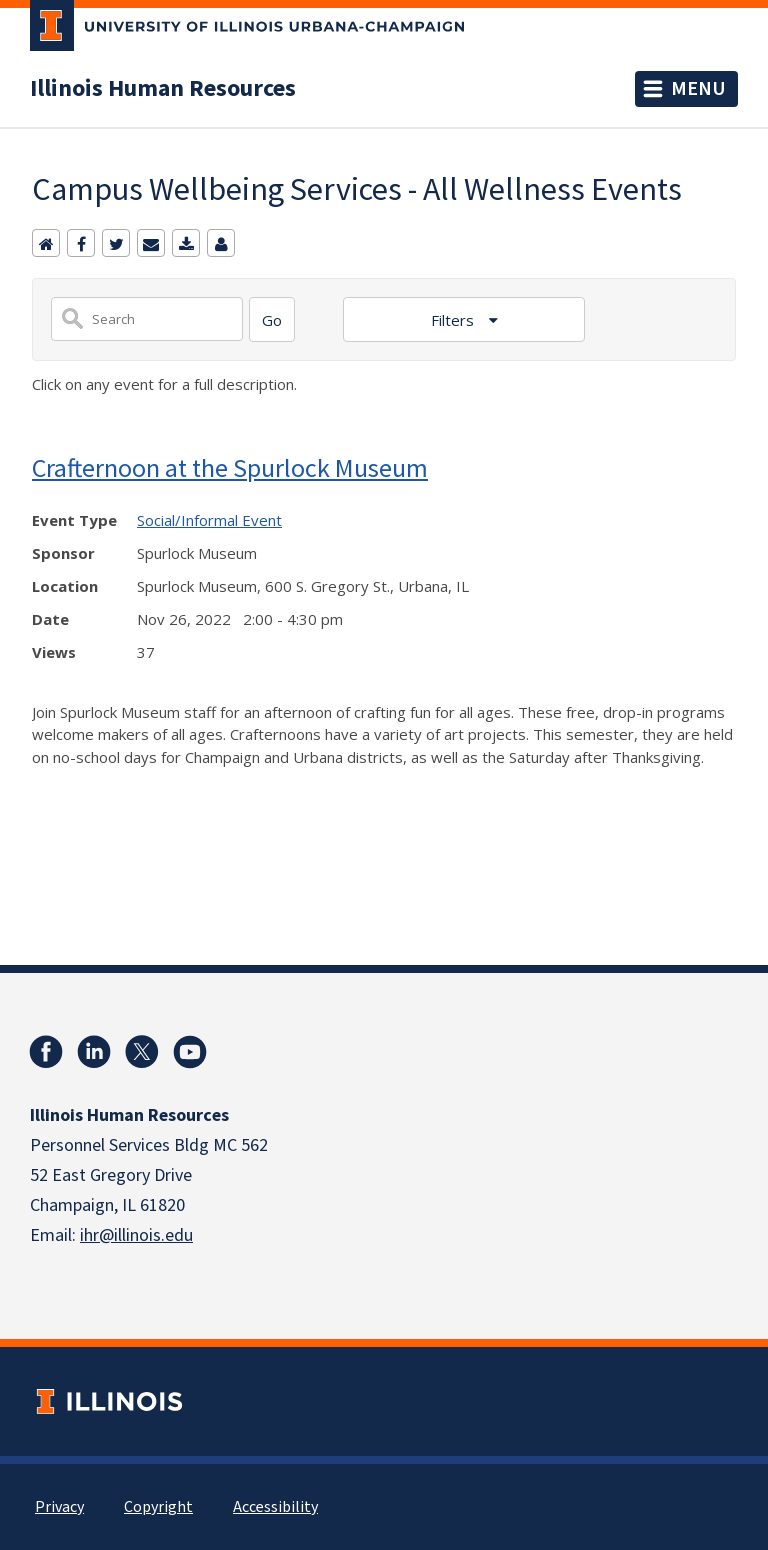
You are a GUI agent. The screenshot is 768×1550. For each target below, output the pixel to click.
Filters (454, 320)
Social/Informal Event (209, 520)
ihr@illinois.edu (136, 1235)
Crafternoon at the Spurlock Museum (230, 467)
